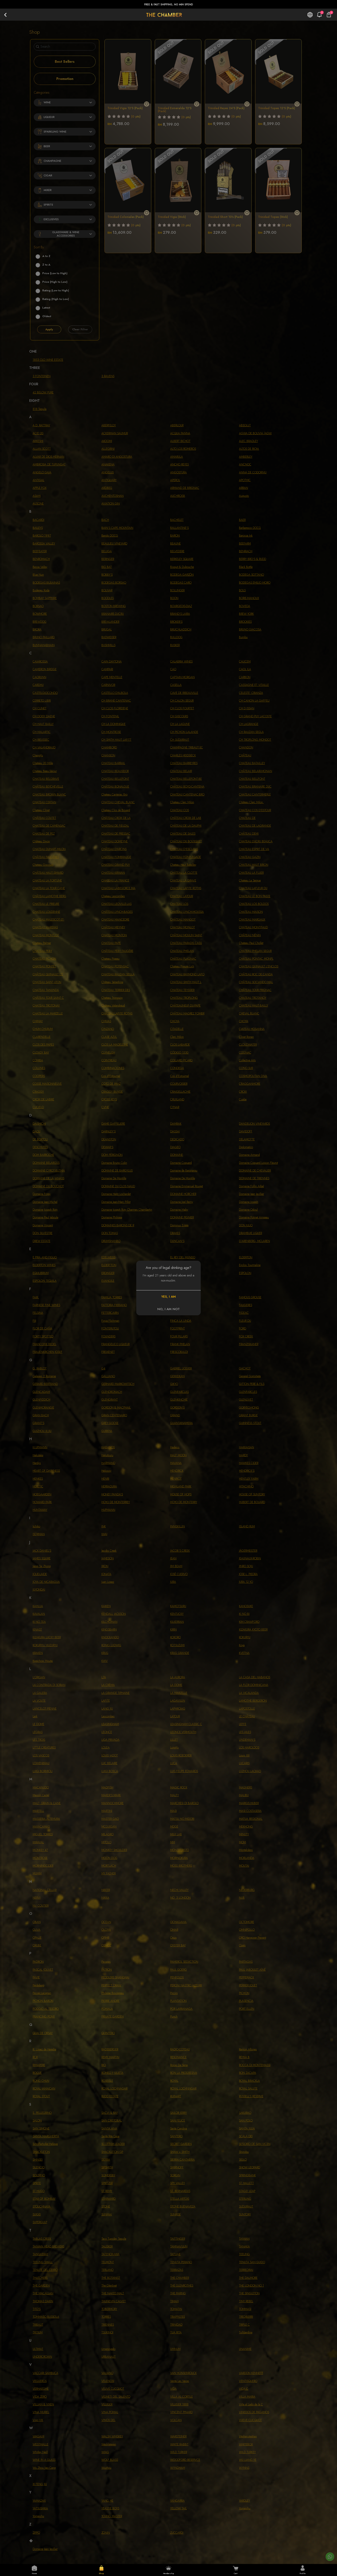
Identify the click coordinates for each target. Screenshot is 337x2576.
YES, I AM (168, 1296)
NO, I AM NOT (168, 1309)
